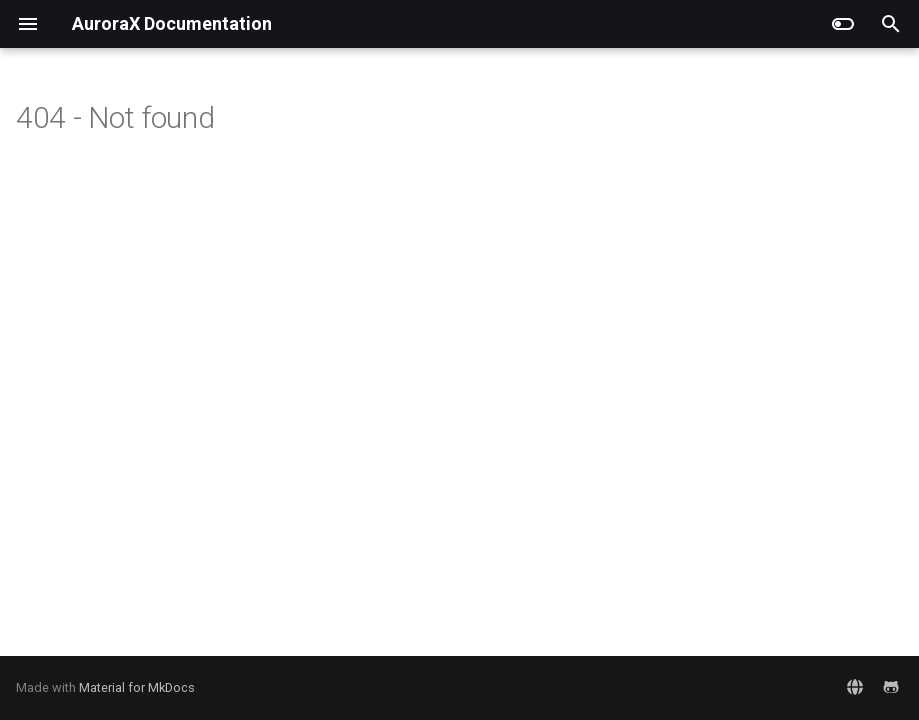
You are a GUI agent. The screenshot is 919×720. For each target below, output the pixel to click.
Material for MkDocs (137, 687)
